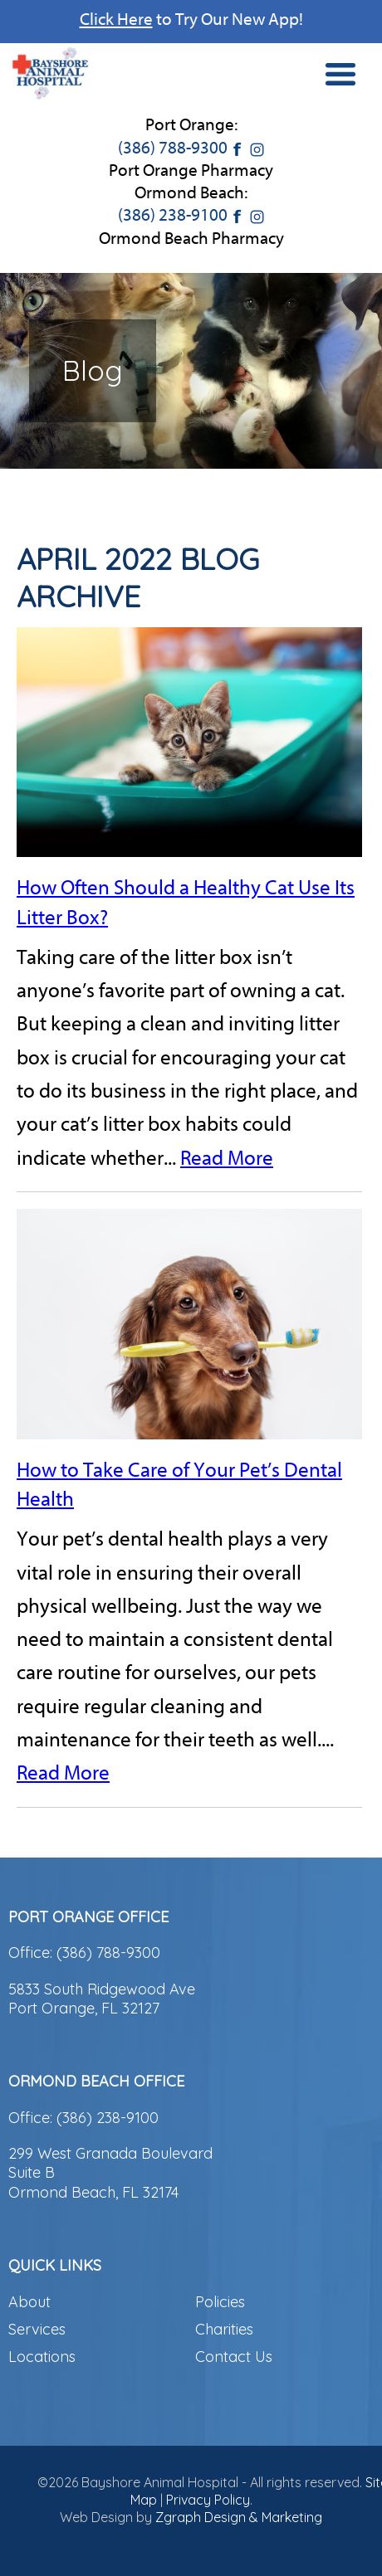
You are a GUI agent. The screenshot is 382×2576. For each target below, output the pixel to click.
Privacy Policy (208, 2499)
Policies (220, 2301)
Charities (224, 2329)
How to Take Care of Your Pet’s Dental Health (179, 1484)
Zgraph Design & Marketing (238, 2517)
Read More (226, 1158)
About (29, 2301)
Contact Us (233, 2356)
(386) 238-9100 (173, 215)
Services (37, 2329)
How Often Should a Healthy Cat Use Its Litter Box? (186, 902)
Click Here (116, 19)
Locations (42, 2356)
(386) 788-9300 (173, 148)
